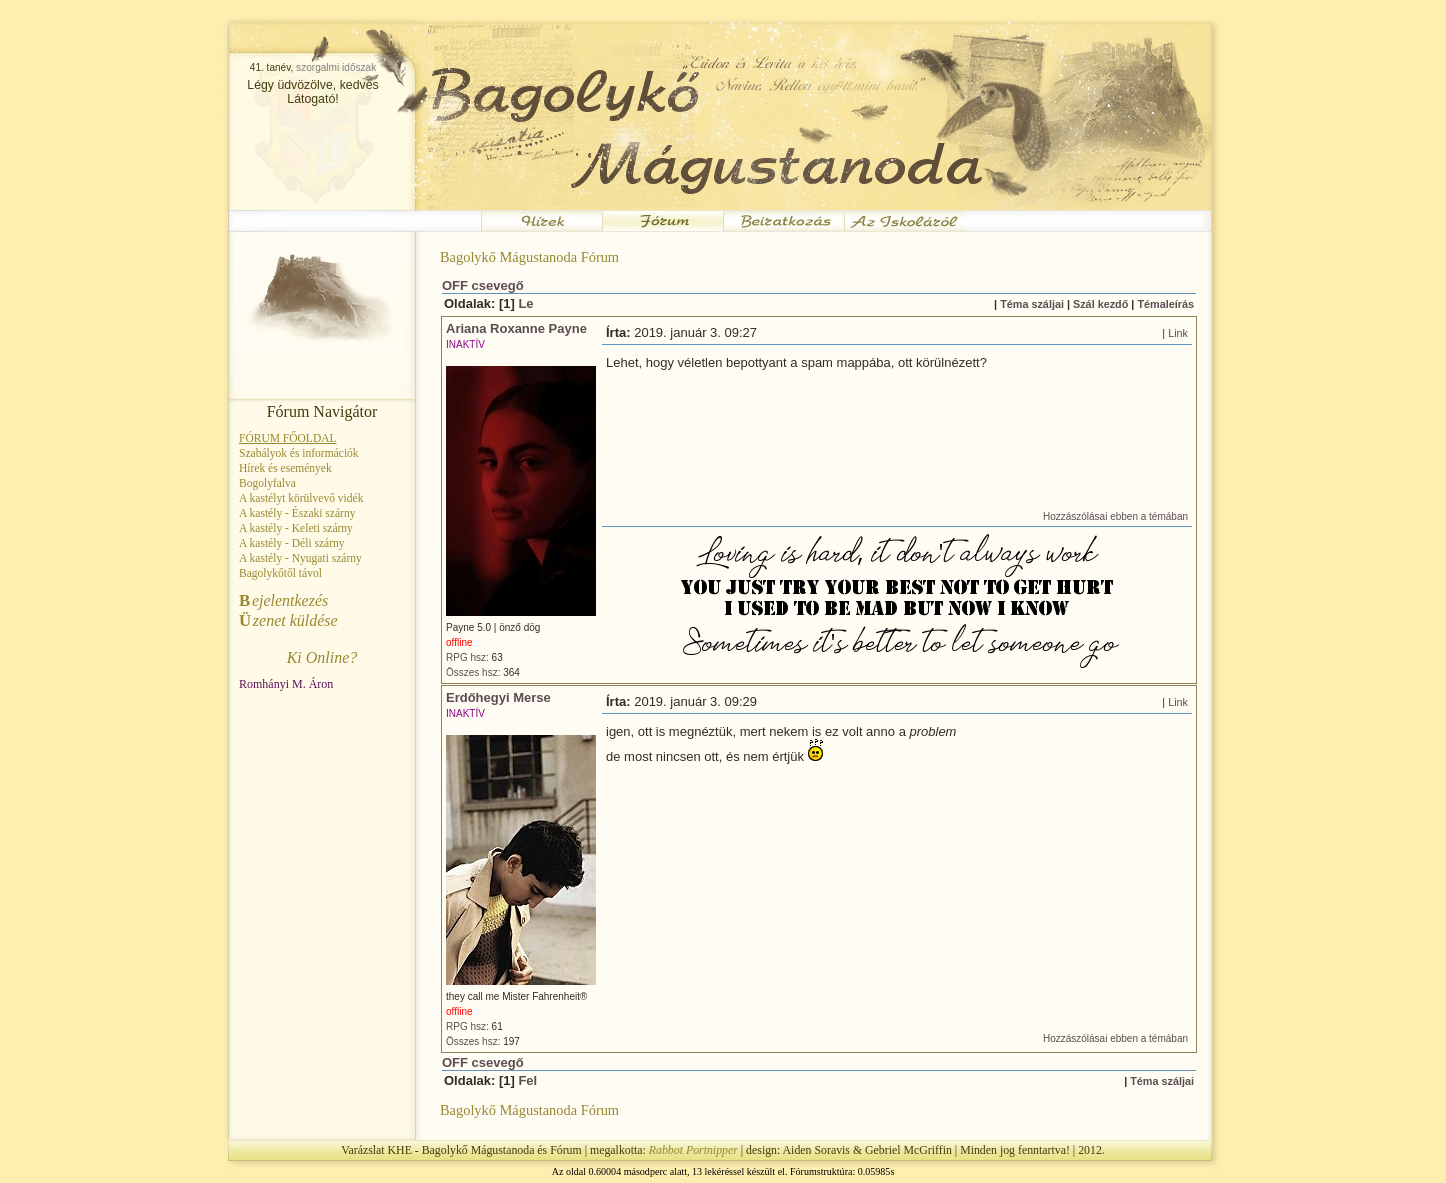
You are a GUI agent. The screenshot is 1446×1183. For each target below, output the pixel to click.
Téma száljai (1032, 304)
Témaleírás (1165, 304)
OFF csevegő (483, 285)
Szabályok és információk (299, 453)
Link (1178, 333)
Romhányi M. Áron (286, 684)
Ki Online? (322, 657)
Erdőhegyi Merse (498, 697)
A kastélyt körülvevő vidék (301, 498)
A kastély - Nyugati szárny (300, 558)
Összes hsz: (473, 672)
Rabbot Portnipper (693, 1150)
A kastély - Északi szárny (297, 513)
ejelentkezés (283, 600)
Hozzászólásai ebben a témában (1115, 516)
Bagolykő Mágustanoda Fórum (529, 257)
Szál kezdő (1100, 304)
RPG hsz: (467, 657)
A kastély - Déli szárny (292, 543)
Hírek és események (285, 468)
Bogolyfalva (267, 483)
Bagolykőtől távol (280, 573)
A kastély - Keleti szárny (296, 528)
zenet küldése (288, 620)
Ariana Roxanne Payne (516, 328)
